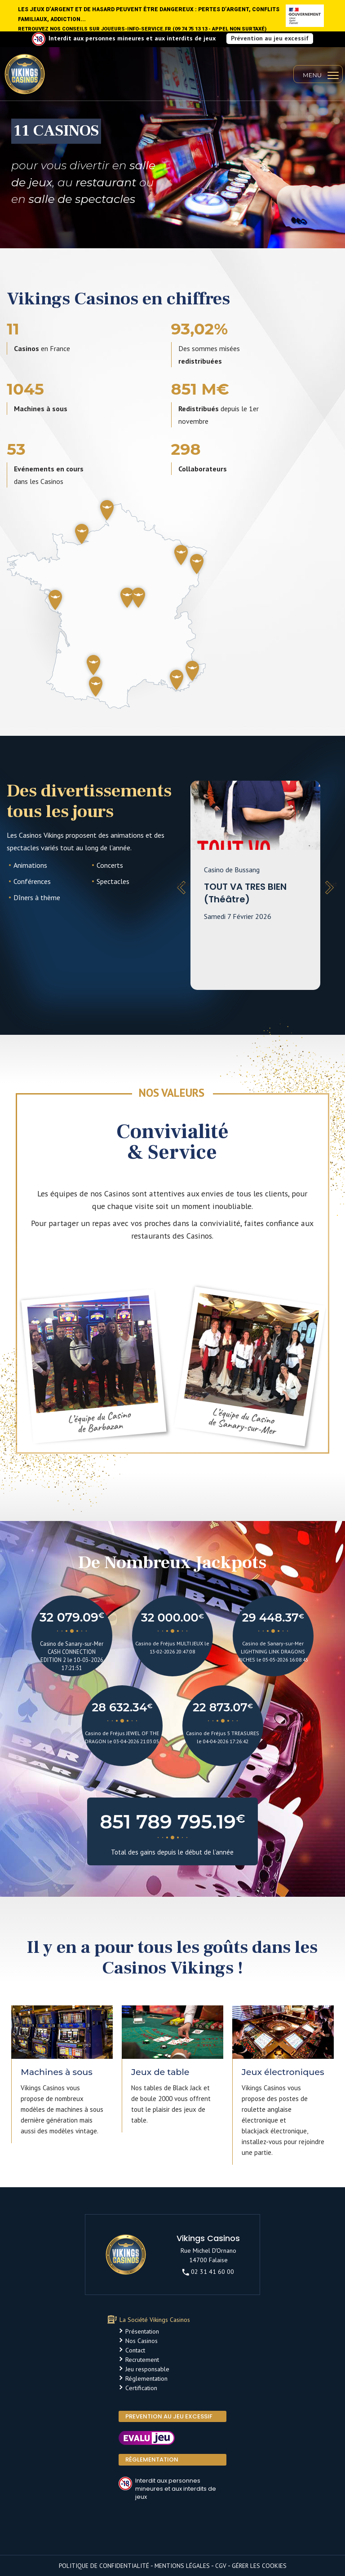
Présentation (142, 2331)
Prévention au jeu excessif (270, 38)
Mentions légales (182, 2566)
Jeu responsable (147, 2369)
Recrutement (142, 2360)
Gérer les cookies (259, 2566)
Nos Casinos (141, 2341)
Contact (135, 2350)
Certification (141, 2388)
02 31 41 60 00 (208, 2272)
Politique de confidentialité (104, 2566)
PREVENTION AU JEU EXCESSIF (168, 2416)
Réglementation (146, 2378)
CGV (220, 2566)
